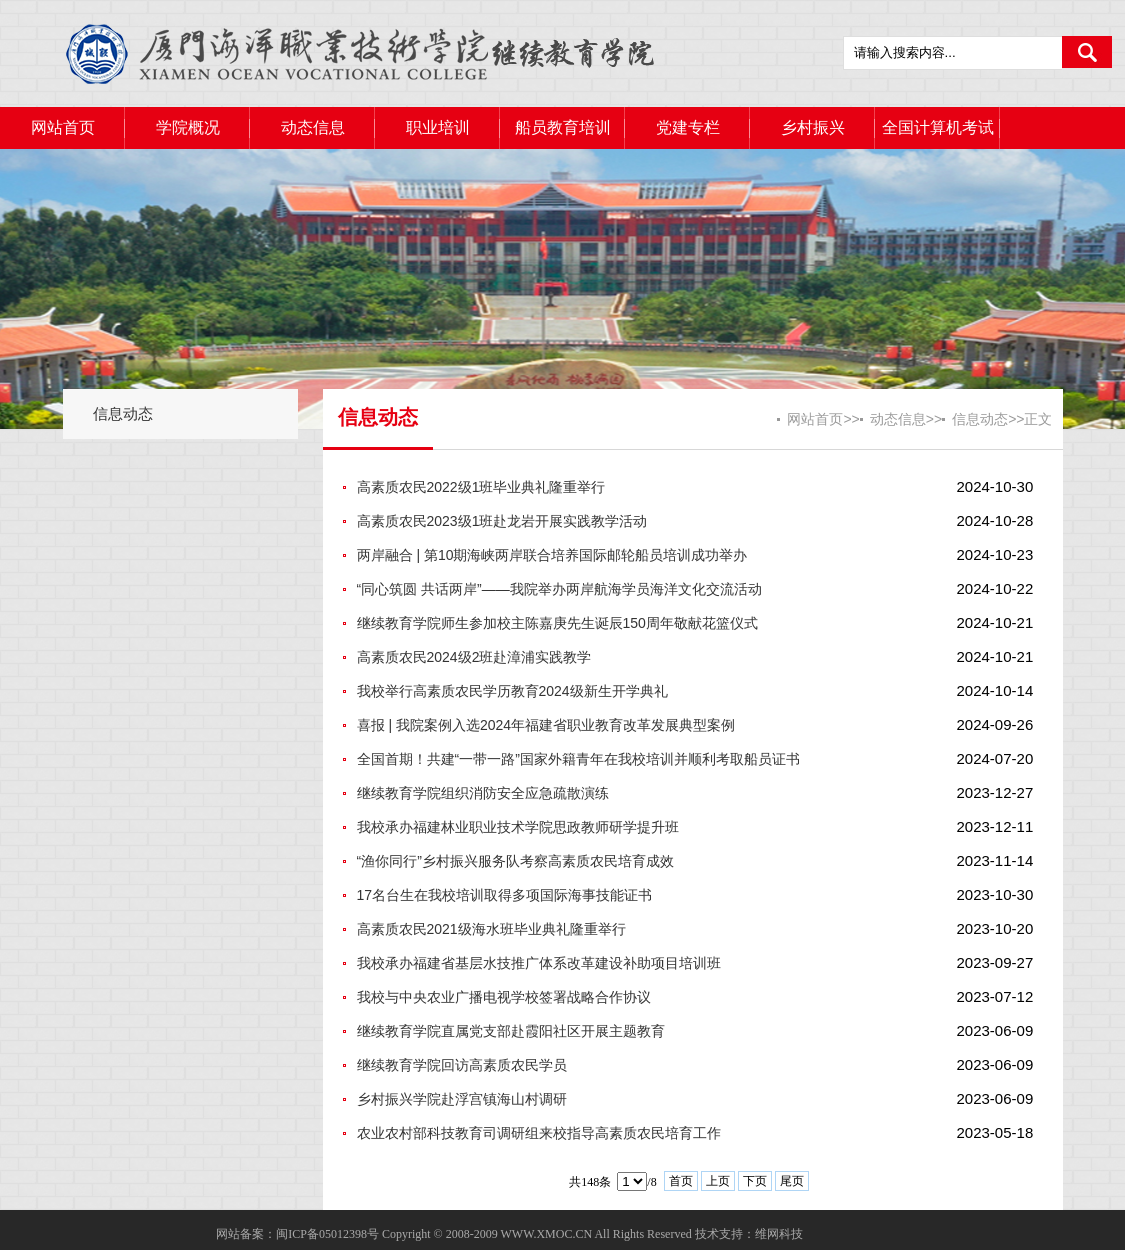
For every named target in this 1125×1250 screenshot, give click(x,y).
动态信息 (313, 127)
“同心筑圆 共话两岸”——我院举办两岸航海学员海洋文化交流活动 (559, 589)
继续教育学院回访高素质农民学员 (462, 1065)
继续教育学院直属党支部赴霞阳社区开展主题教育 (511, 1031)
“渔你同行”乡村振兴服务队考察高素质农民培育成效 (515, 861)
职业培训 (438, 127)
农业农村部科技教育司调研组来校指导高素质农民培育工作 (539, 1133)
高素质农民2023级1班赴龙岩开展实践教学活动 (502, 521)
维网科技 (779, 1234)
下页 (755, 1181)
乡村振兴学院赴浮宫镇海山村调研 (462, 1099)
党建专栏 (688, 127)
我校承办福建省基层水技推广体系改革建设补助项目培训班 (539, 963)
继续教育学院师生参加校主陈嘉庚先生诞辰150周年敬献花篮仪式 (557, 623)
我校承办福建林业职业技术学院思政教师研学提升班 (518, 827)
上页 (718, 1181)
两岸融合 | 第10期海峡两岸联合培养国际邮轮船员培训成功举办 (552, 555)
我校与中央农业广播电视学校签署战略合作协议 (504, 997)
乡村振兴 (813, 127)
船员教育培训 (563, 127)
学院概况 (188, 127)
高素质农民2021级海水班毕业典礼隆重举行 (491, 929)
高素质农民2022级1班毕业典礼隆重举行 (481, 487)
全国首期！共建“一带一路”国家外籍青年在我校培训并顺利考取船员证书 (578, 759)
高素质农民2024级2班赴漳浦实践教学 (474, 657)
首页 (681, 1181)
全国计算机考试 (938, 127)
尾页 (792, 1181)
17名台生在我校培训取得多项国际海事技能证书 (505, 895)
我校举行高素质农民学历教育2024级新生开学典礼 (512, 691)
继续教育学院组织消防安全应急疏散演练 (483, 793)
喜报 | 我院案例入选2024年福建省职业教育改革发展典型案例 (546, 725)
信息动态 (123, 413)
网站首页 (63, 127)
